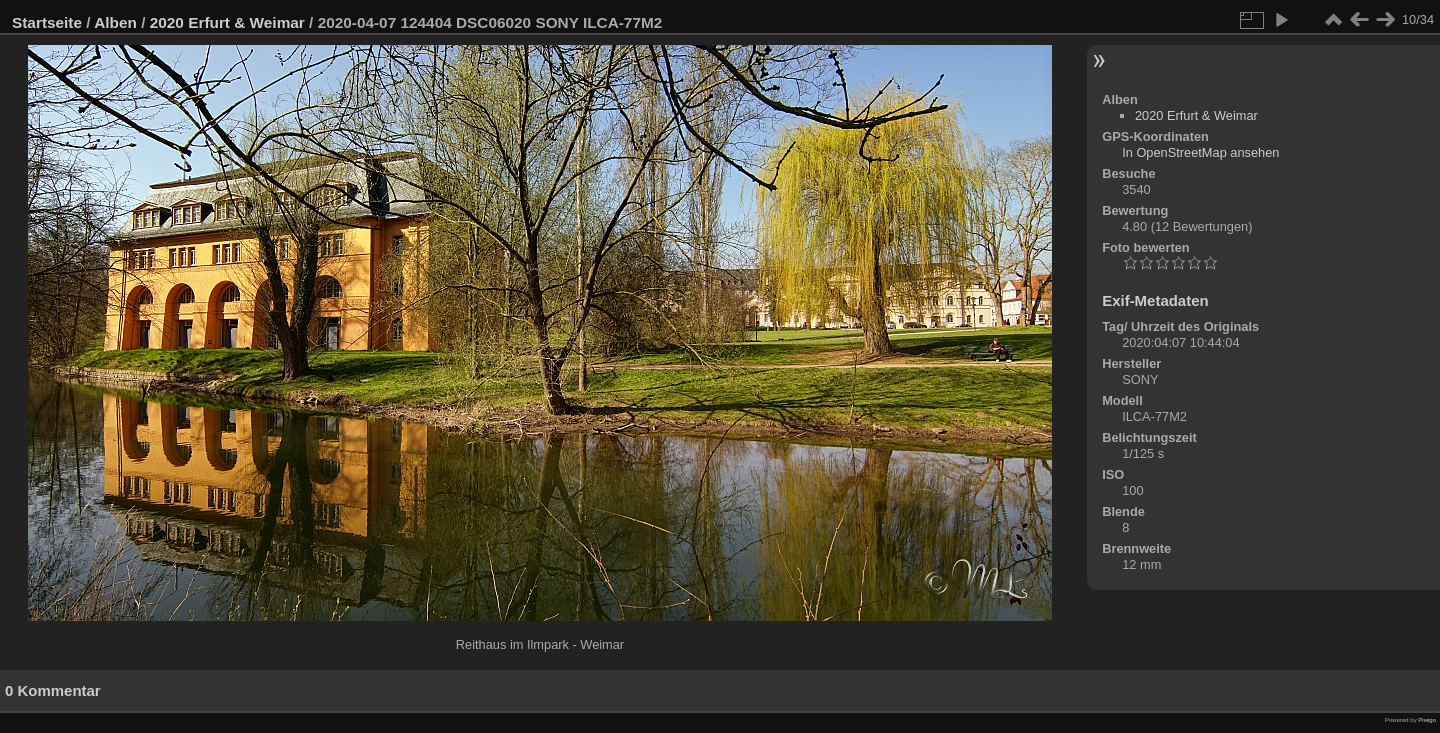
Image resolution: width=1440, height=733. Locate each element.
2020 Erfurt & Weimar (227, 22)
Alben (115, 22)
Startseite (47, 22)
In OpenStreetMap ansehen (1200, 152)
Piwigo (1427, 720)
